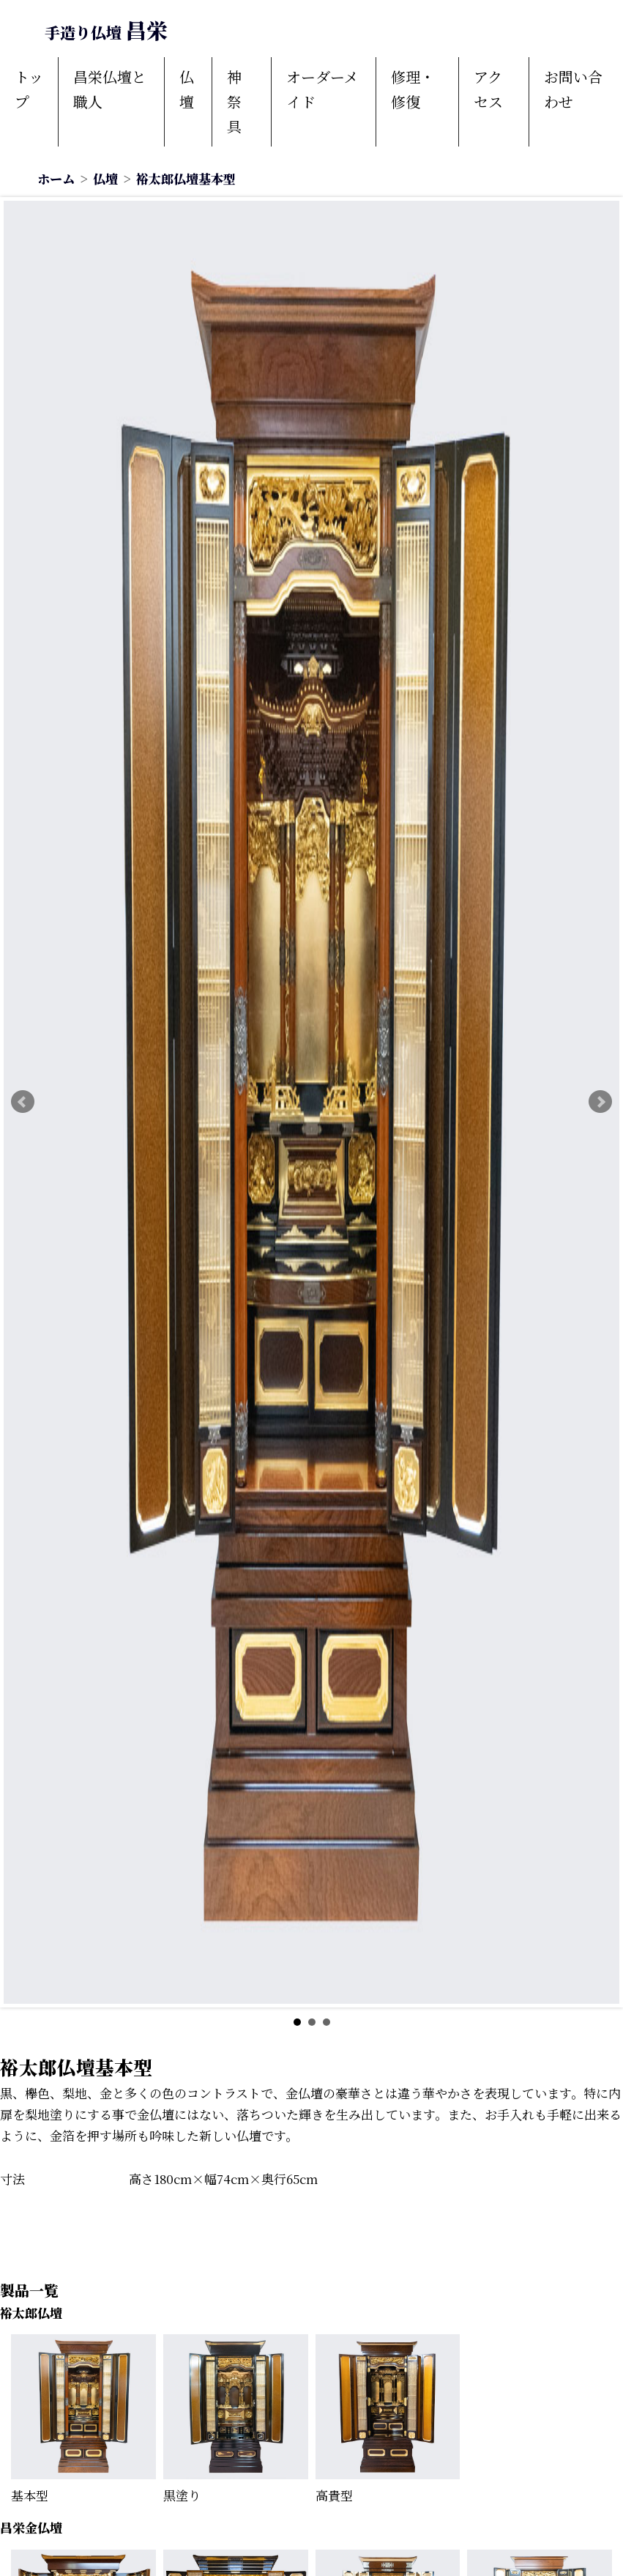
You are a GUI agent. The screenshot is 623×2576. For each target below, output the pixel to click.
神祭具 (234, 101)
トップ (29, 89)
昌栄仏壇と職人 (109, 89)
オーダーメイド (322, 89)
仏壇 (186, 89)
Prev (22, 1102)
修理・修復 (413, 89)
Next (600, 1102)
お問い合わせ (573, 89)
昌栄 (106, 30)
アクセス (488, 89)
